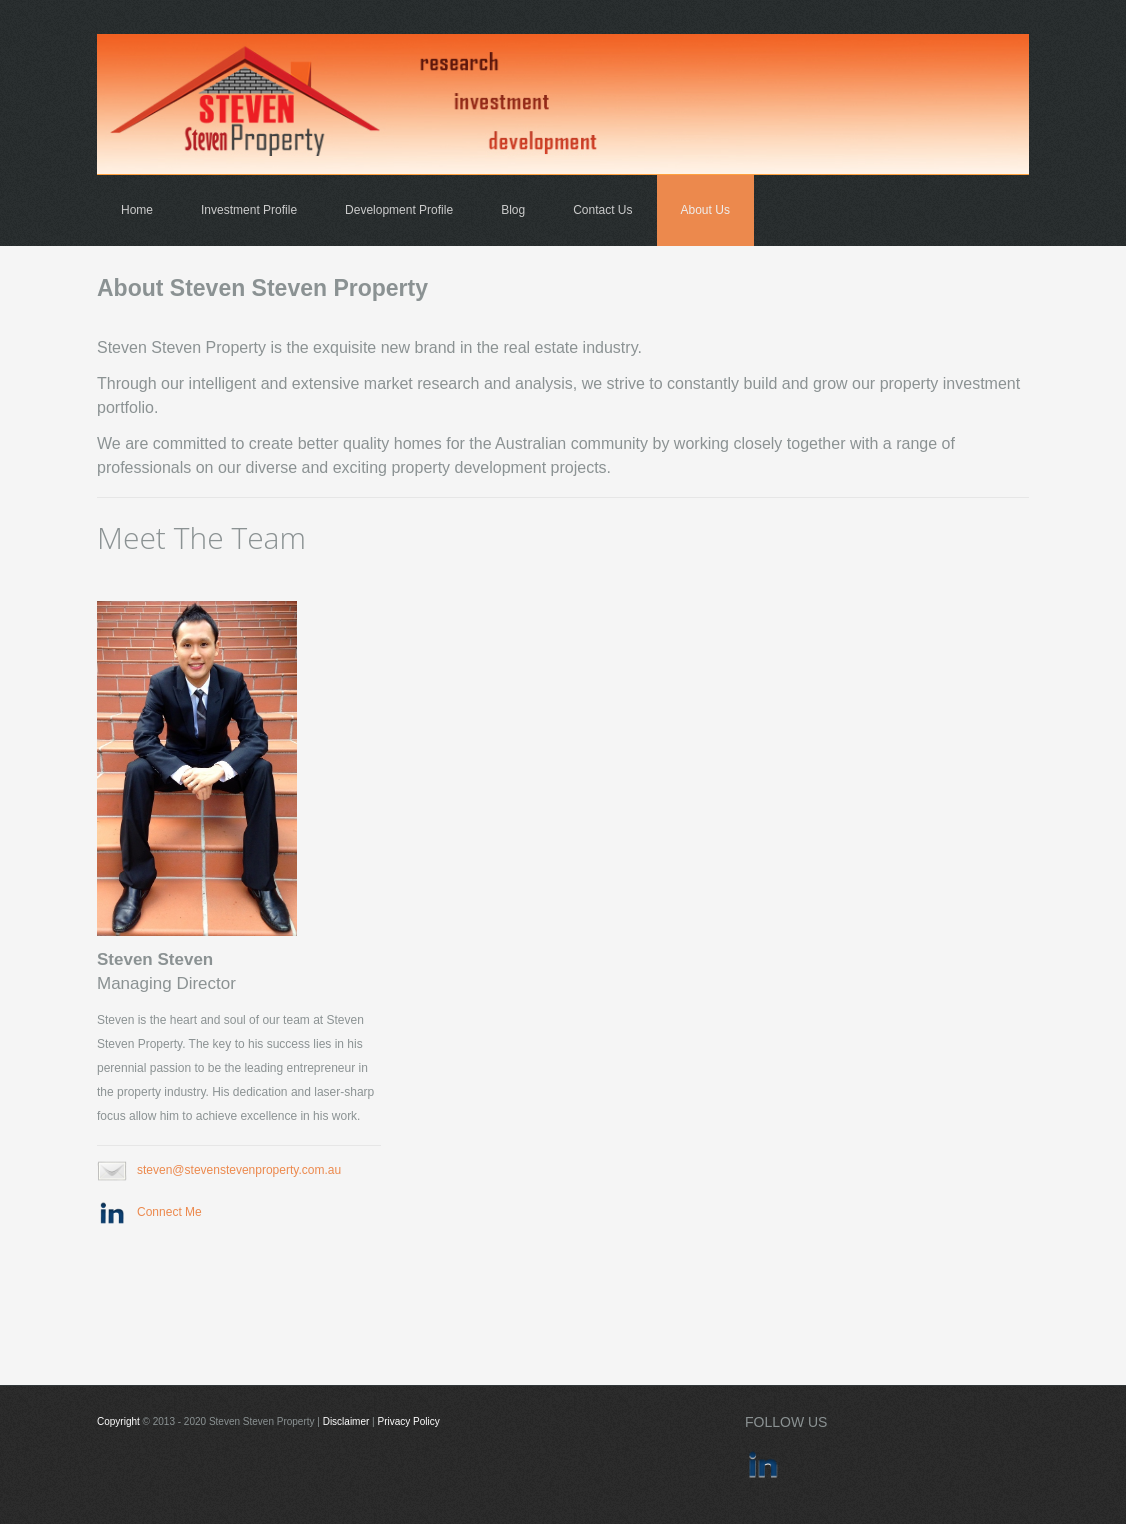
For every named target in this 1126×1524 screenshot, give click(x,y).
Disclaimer (346, 1421)
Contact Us (602, 210)
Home (137, 210)
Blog (513, 210)
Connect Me (169, 1212)
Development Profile (399, 210)
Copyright (118, 1421)
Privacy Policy (409, 1421)
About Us (705, 210)
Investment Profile (249, 210)
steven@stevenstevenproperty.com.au (239, 1170)
